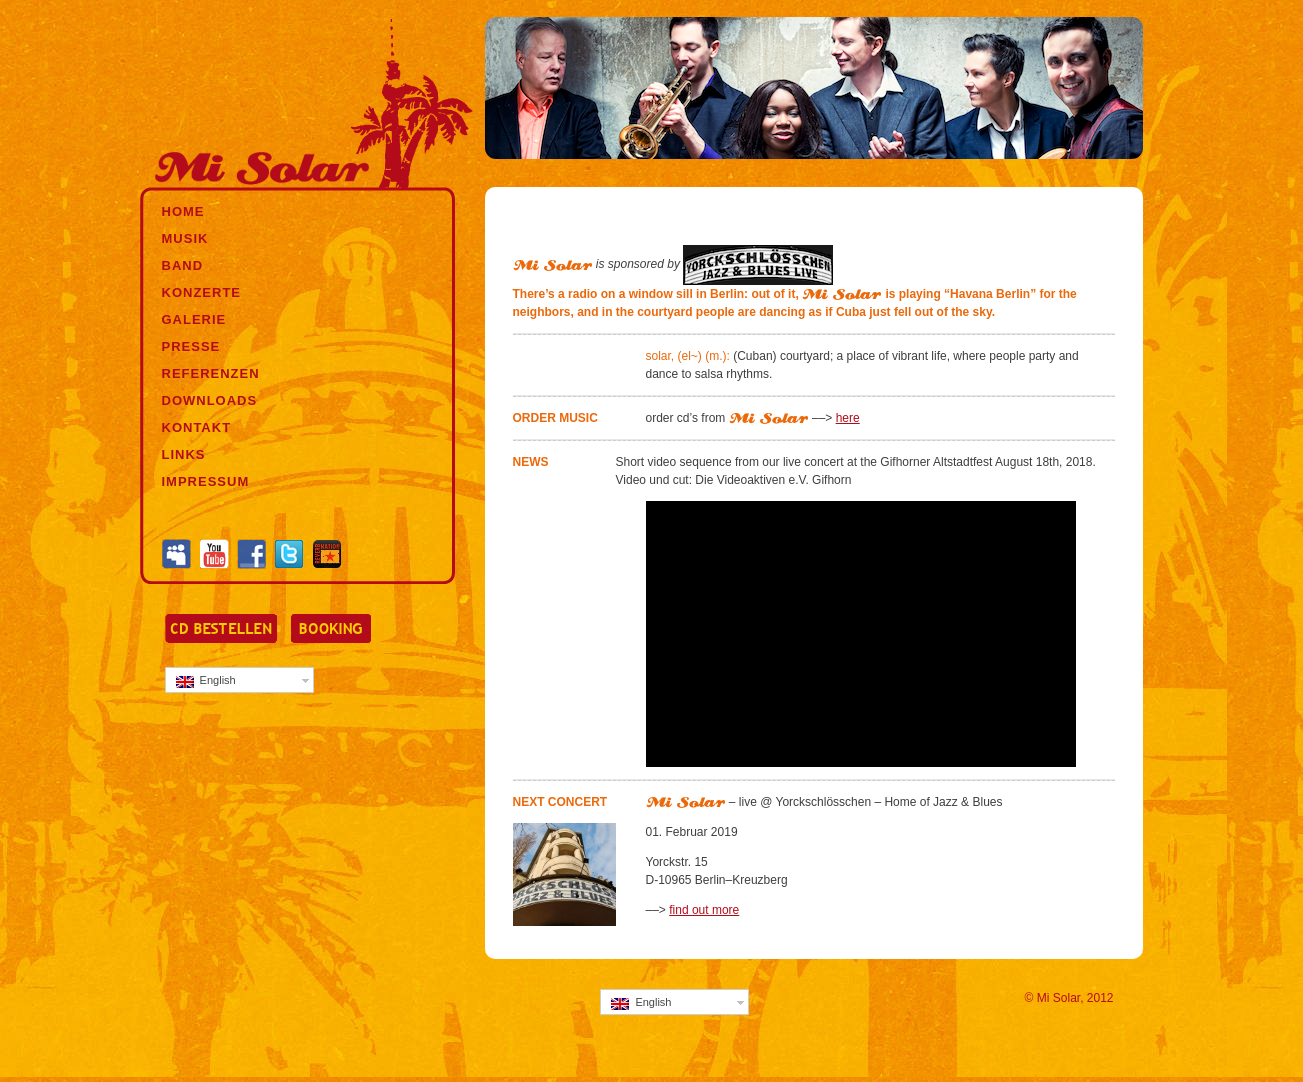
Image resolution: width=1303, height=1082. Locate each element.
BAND (183, 265)
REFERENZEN (211, 373)
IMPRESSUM (206, 481)
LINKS (184, 454)
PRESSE (191, 346)
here (848, 418)
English (206, 681)
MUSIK (185, 238)
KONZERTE (202, 292)
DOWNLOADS (210, 400)
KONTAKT (197, 427)
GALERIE (194, 319)
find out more (704, 910)
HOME (183, 211)
